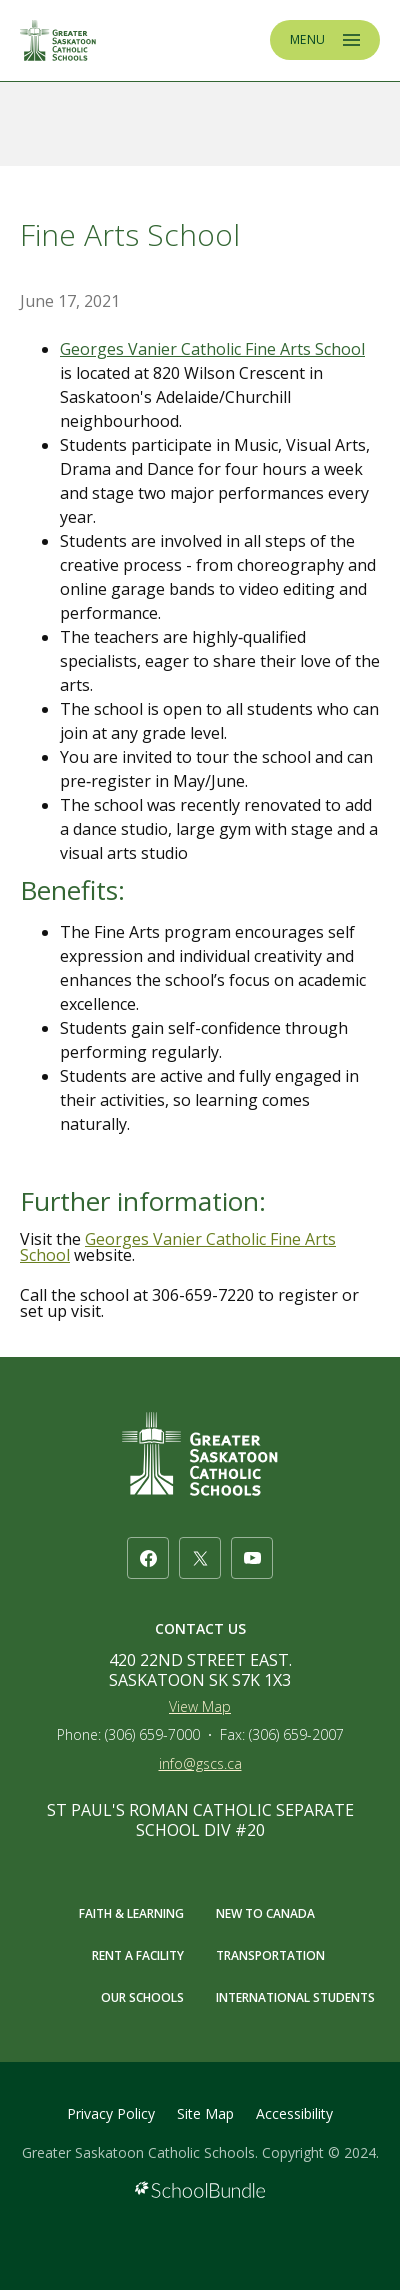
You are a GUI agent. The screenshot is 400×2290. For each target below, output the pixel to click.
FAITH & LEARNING (131, 1913)
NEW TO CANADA (265, 1913)
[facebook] (148, 1558)
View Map (200, 1706)
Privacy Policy (111, 2113)
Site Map (205, 2113)
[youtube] (252, 1558)
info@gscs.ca (200, 1763)
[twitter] (200, 1558)
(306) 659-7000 (152, 1734)
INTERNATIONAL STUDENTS (295, 1997)
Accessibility (294, 2113)
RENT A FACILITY (138, 1955)
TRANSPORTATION (270, 1955)
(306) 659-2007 (296, 1734)
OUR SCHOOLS (142, 1997)
